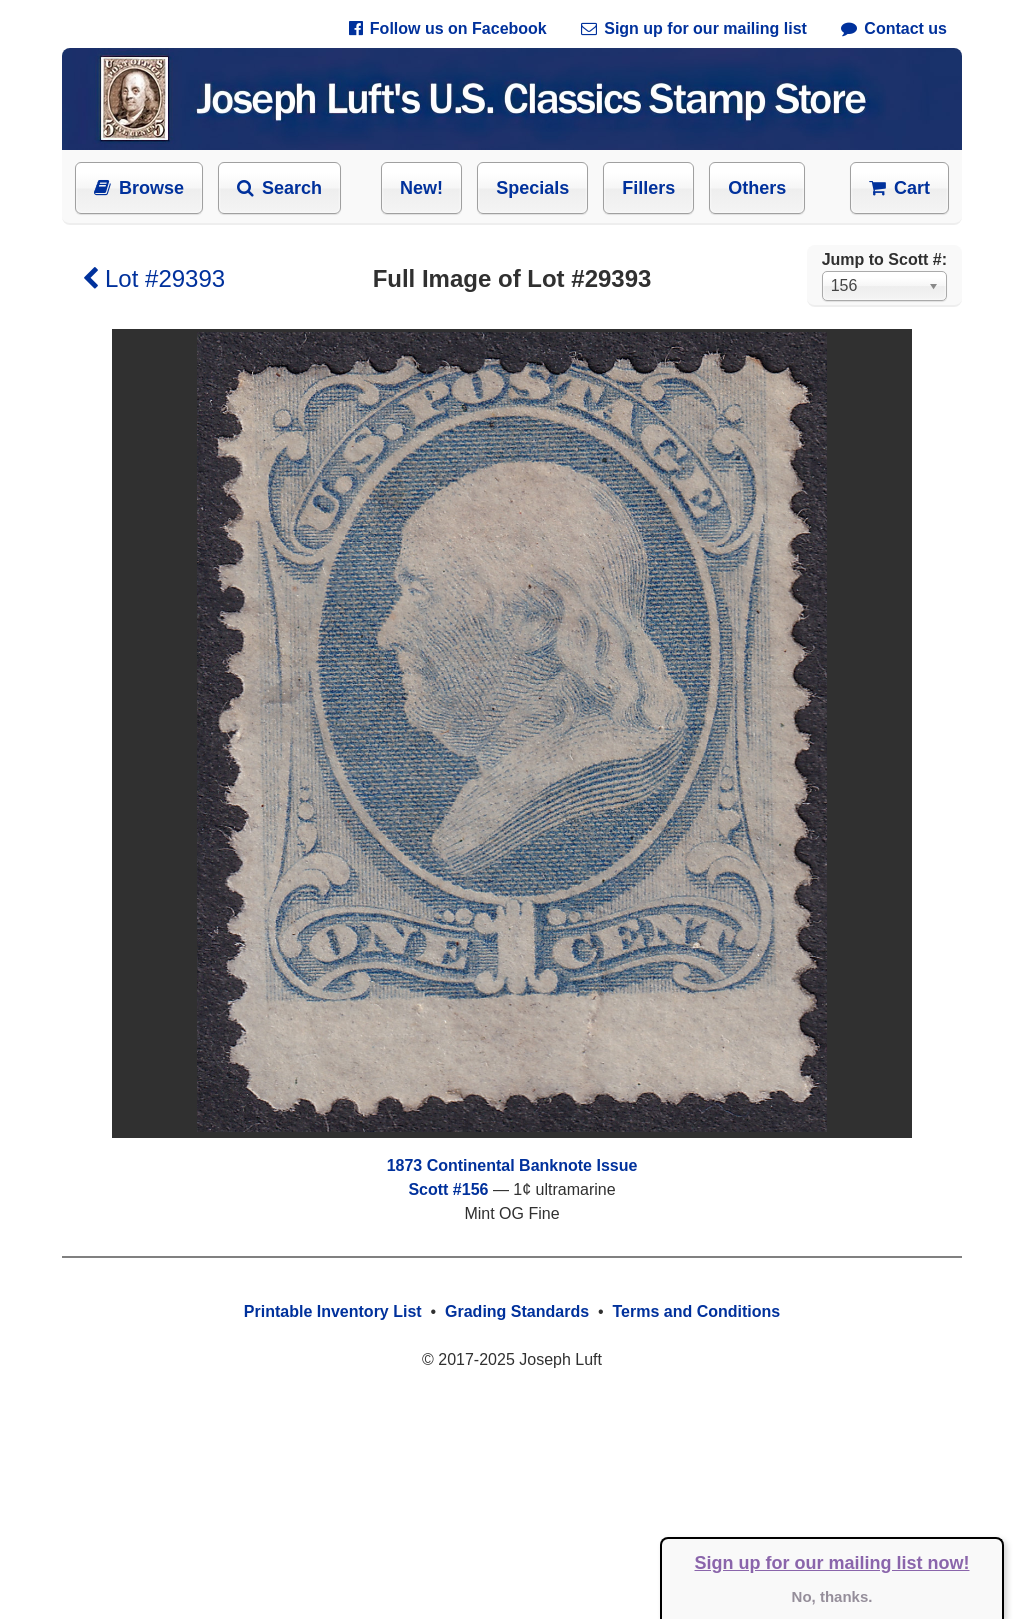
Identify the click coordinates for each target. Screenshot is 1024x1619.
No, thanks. (832, 1596)
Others (757, 188)
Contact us (894, 28)
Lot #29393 (153, 278)
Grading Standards (517, 1311)
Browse (139, 188)
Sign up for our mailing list (694, 28)
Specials (532, 188)
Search (279, 188)
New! (421, 188)
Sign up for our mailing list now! (832, 1563)
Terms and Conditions (696, 1311)
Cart (899, 188)
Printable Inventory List (333, 1311)
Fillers (648, 188)
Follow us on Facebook (448, 28)
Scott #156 (448, 1189)
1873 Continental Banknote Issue (512, 1165)
